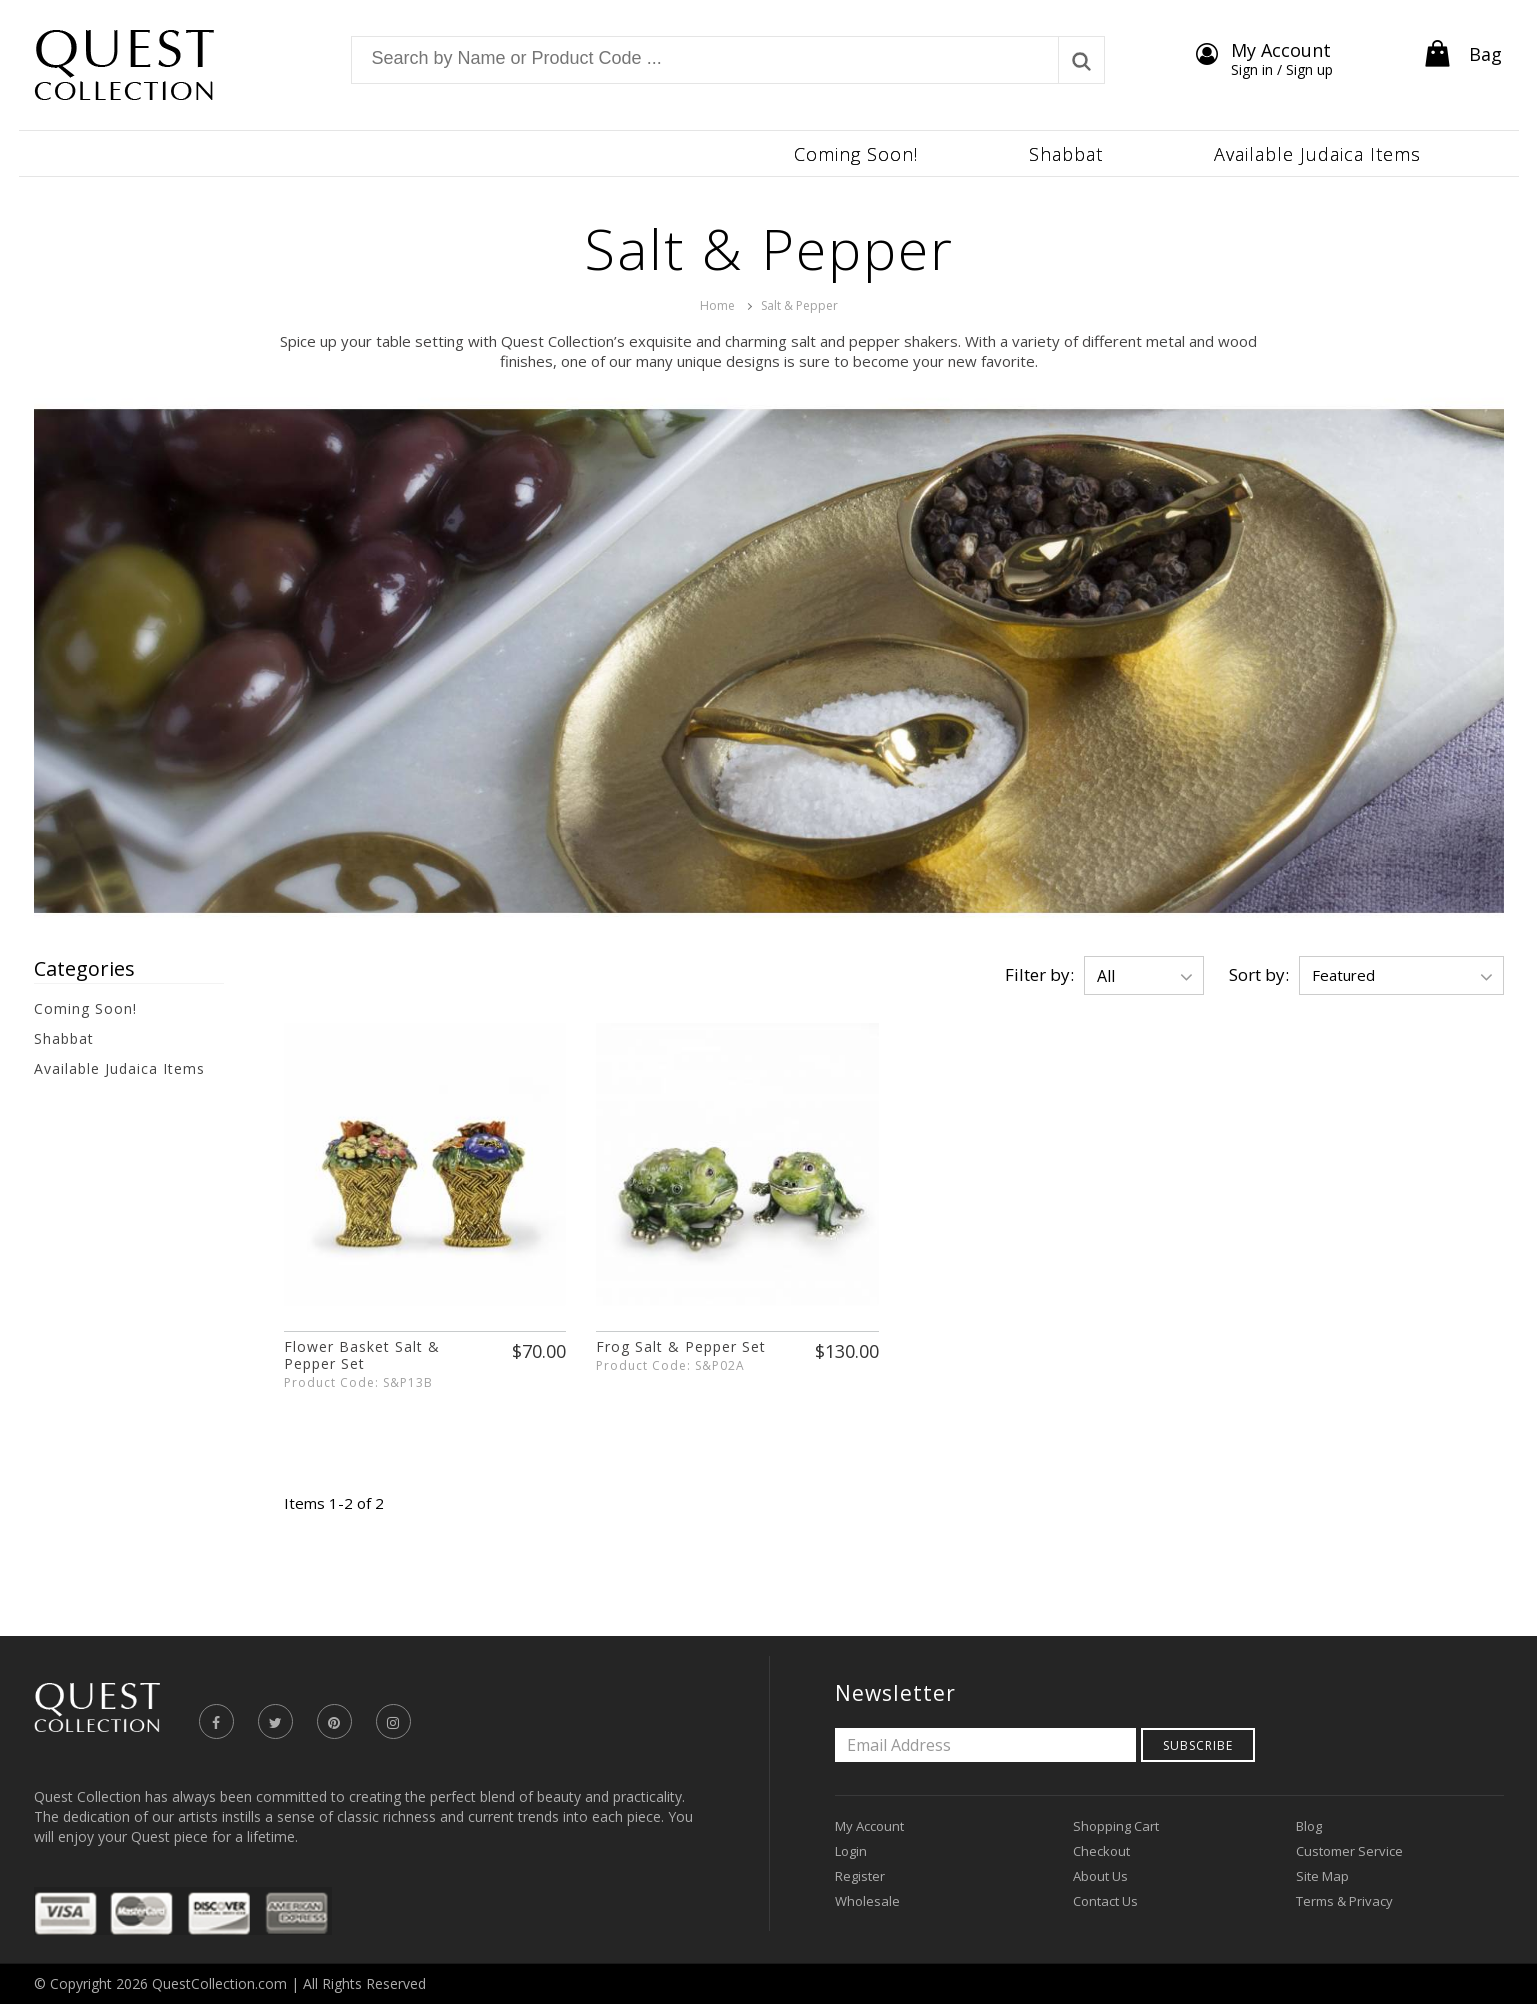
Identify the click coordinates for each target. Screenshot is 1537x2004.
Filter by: (1039, 974)
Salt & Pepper (799, 305)
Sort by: (1259, 974)
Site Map (1322, 1876)
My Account (869, 1826)
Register (860, 1876)
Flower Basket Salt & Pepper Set (362, 1355)
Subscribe (1198, 1745)
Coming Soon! (85, 1008)
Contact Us (1105, 1901)
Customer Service (1349, 1851)
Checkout (1101, 1851)
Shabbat (64, 1038)
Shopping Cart (1116, 1826)
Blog (1309, 1826)
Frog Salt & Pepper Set (681, 1346)
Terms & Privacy (1344, 1901)
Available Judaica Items (119, 1068)
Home (717, 305)
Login (851, 1851)
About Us (1100, 1876)
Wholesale (867, 1901)
